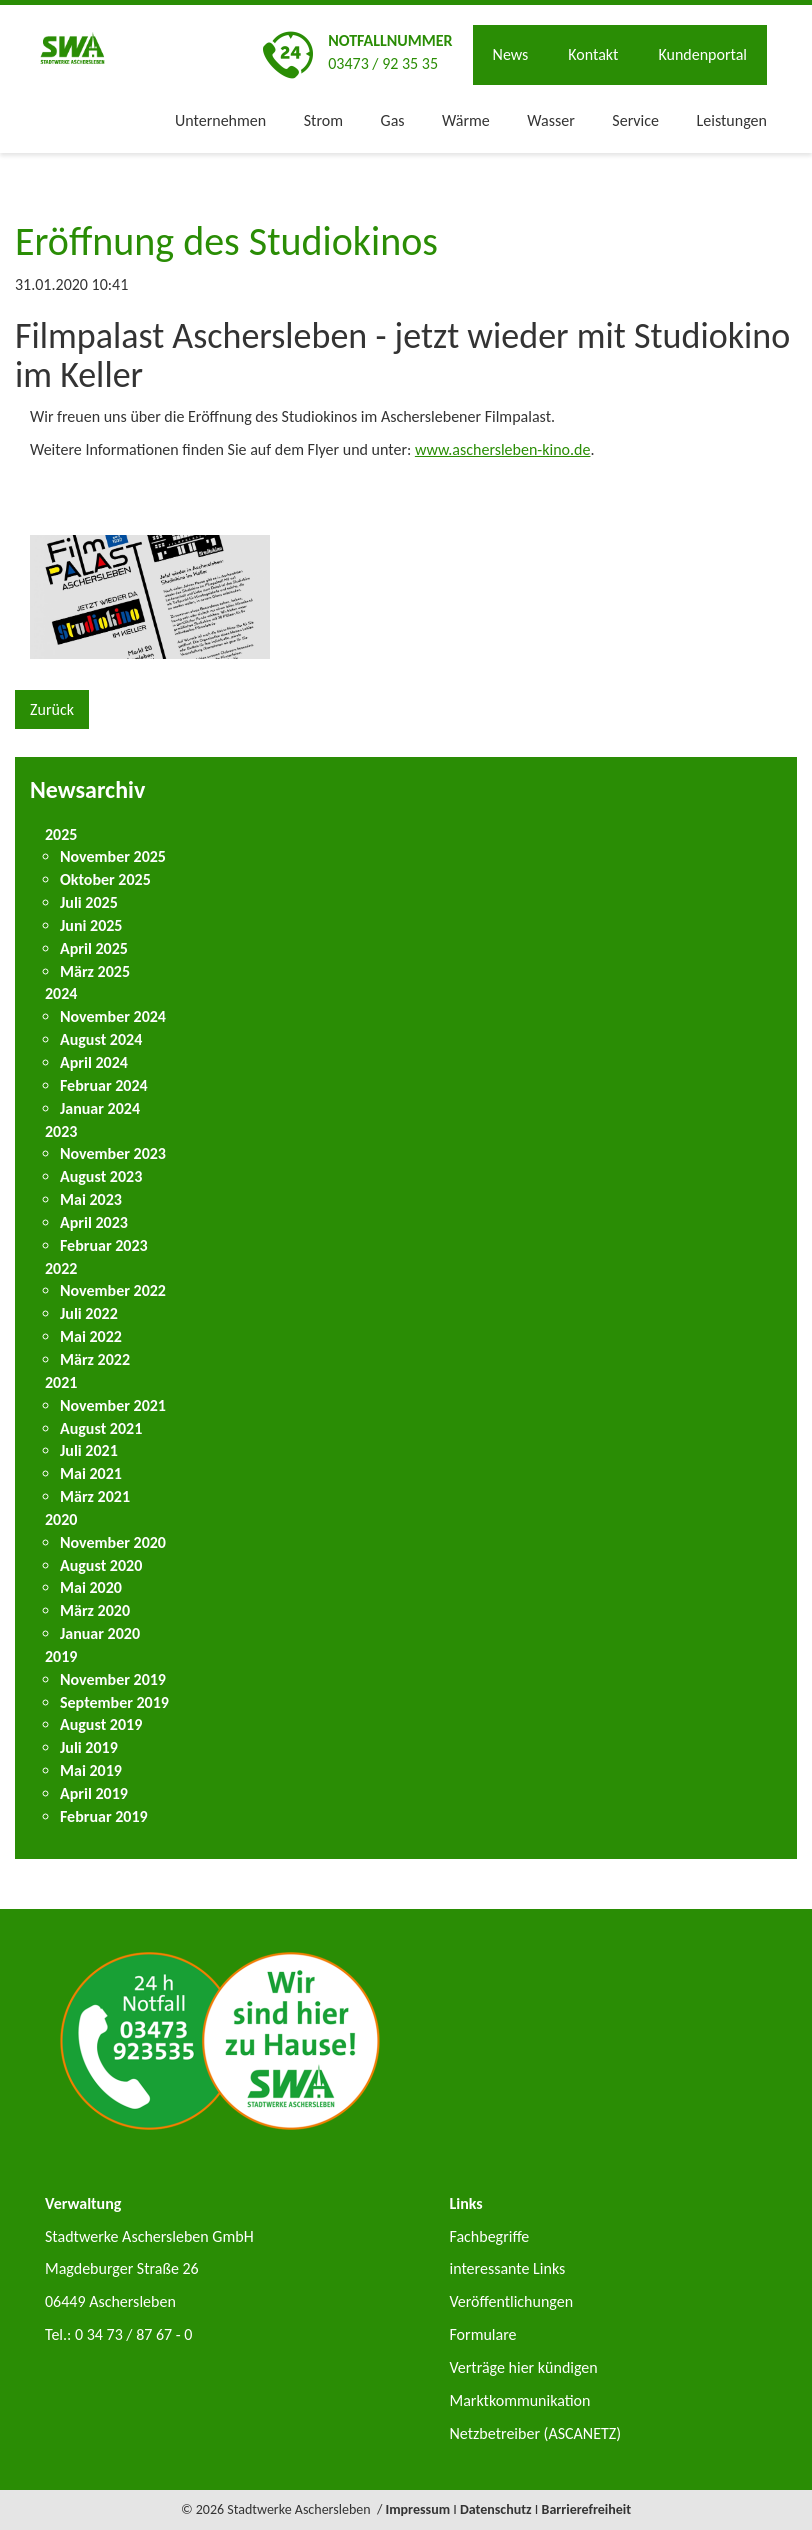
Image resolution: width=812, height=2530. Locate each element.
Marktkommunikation (519, 2400)
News (511, 54)
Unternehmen (220, 120)
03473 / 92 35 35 (383, 63)
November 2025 (113, 856)
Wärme (466, 120)
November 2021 (113, 1405)
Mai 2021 (91, 1473)
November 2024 (113, 1016)
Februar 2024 (104, 1085)
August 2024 (101, 1039)
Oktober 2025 (105, 879)
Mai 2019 (91, 1770)
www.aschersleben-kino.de (503, 449)
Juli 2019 (89, 1747)
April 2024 (94, 1062)
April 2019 (94, 1793)
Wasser (550, 120)
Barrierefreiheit (587, 2509)
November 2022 (113, 1290)
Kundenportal (702, 54)
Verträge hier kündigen (523, 2367)
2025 (61, 834)
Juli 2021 (89, 1450)
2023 (61, 1131)
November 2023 (113, 1153)
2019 (61, 1656)
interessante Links (507, 2268)
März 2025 (95, 971)
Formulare (482, 2334)
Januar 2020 (100, 1633)
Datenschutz (496, 2509)
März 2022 (95, 1359)
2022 (61, 1268)
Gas (393, 120)
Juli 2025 (89, 902)
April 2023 (94, 1222)
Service (635, 120)
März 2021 (95, 1496)
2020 (61, 1519)
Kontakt (593, 54)
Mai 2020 (91, 1587)
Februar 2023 (104, 1245)
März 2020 (95, 1610)
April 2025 (94, 948)
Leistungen (732, 120)
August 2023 (101, 1176)
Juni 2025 (91, 925)
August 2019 (101, 1724)
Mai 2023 (91, 1199)
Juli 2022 (89, 1313)
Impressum (417, 2509)
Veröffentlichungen (511, 2301)
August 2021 (101, 1428)
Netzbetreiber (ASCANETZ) (535, 2433)
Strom (323, 120)
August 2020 (101, 1565)
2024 (61, 993)
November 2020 (113, 1542)
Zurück (52, 709)
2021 (61, 1382)
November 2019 (113, 1679)
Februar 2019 (104, 1816)
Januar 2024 (100, 1108)
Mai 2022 (91, 1336)
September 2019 (114, 1702)
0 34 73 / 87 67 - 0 (134, 2334)
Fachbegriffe (489, 2236)
